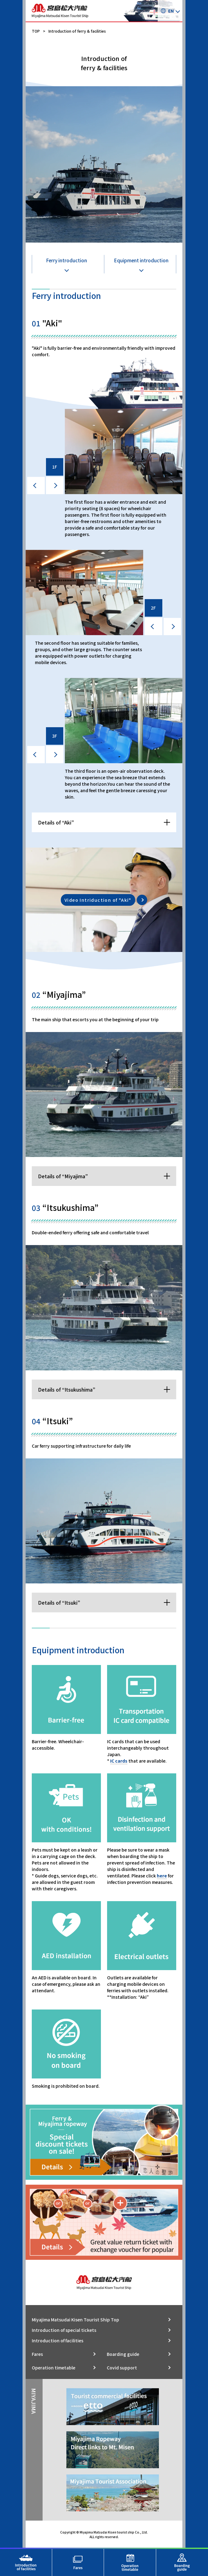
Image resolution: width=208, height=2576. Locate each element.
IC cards (118, 1761)
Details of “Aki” (56, 822)
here (162, 1876)
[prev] (36, 485)
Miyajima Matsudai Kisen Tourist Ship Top (75, 2319)
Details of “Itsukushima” (66, 1389)
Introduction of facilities (57, 2340)
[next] (55, 485)
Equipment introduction (141, 260)
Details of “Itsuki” (59, 1602)
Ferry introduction (66, 260)
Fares (37, 2354)
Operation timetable (53, 2367)
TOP (36, 31)
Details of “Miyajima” (63, 1176)
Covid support (122, 2367)
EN (167, 11)
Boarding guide (123, 2354)
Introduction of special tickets (64, 2330)
